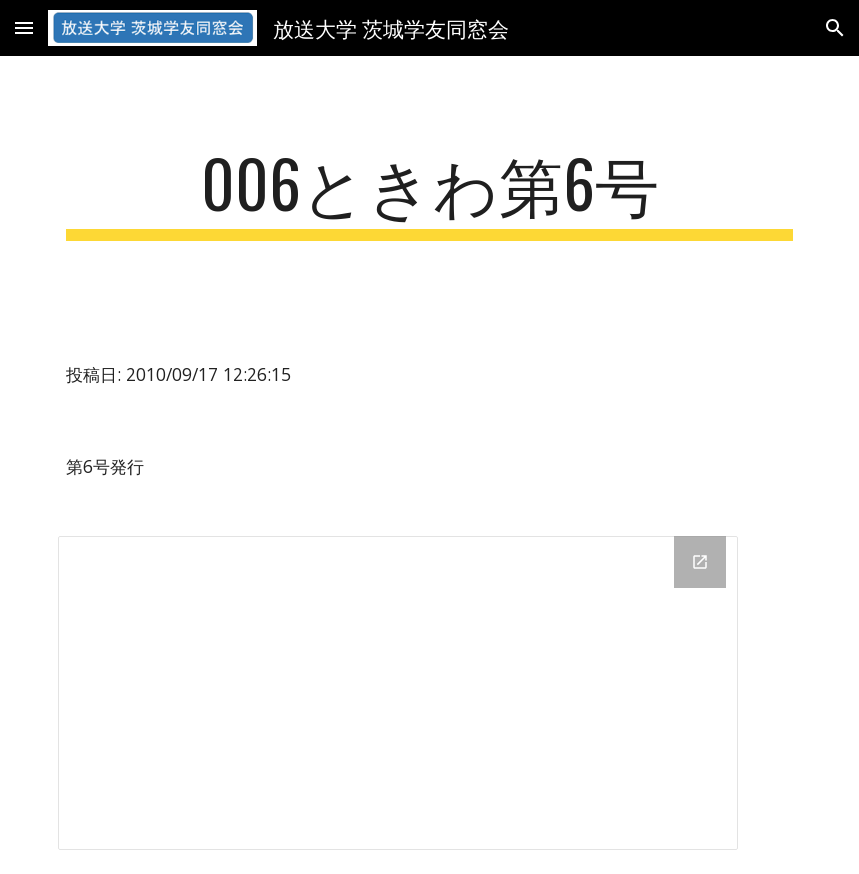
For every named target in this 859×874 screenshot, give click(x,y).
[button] (24, 27)
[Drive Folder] (398, 693)
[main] (430, 192)
